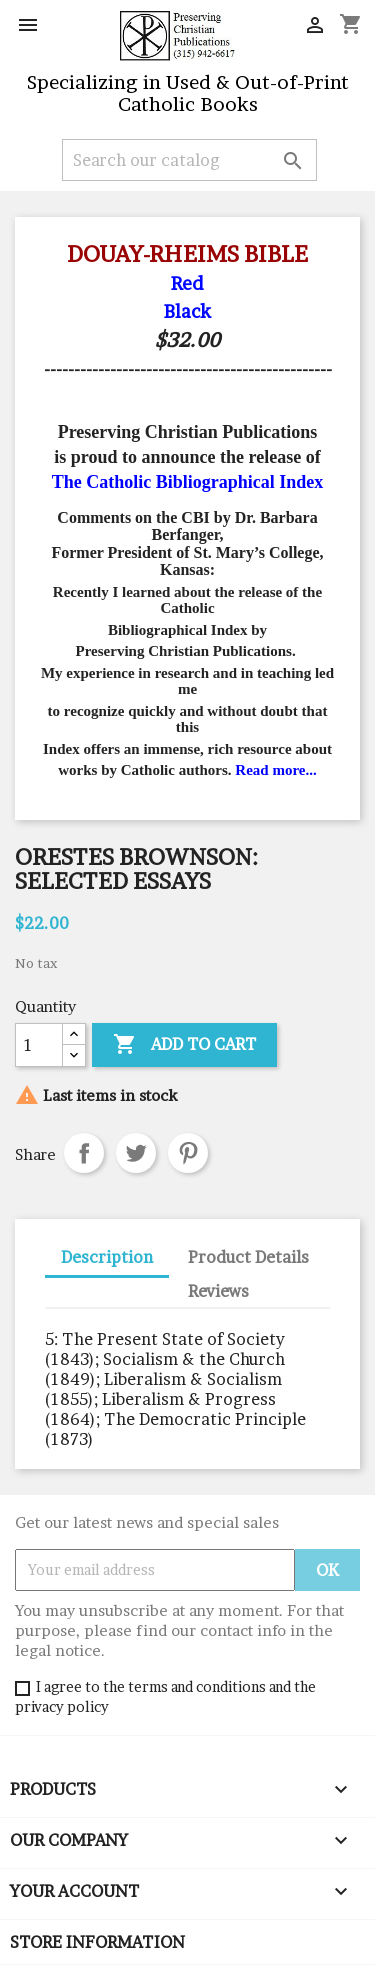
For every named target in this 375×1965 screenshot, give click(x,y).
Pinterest (188, 1153)
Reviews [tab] (218, 1291)
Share (84, 1153)
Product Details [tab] (248, 1257)
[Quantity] (39, 1045)
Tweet (136, 1153)
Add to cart (184, 1045)
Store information (97, 1942)
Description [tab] (107, 1257)
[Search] (189, 160)
